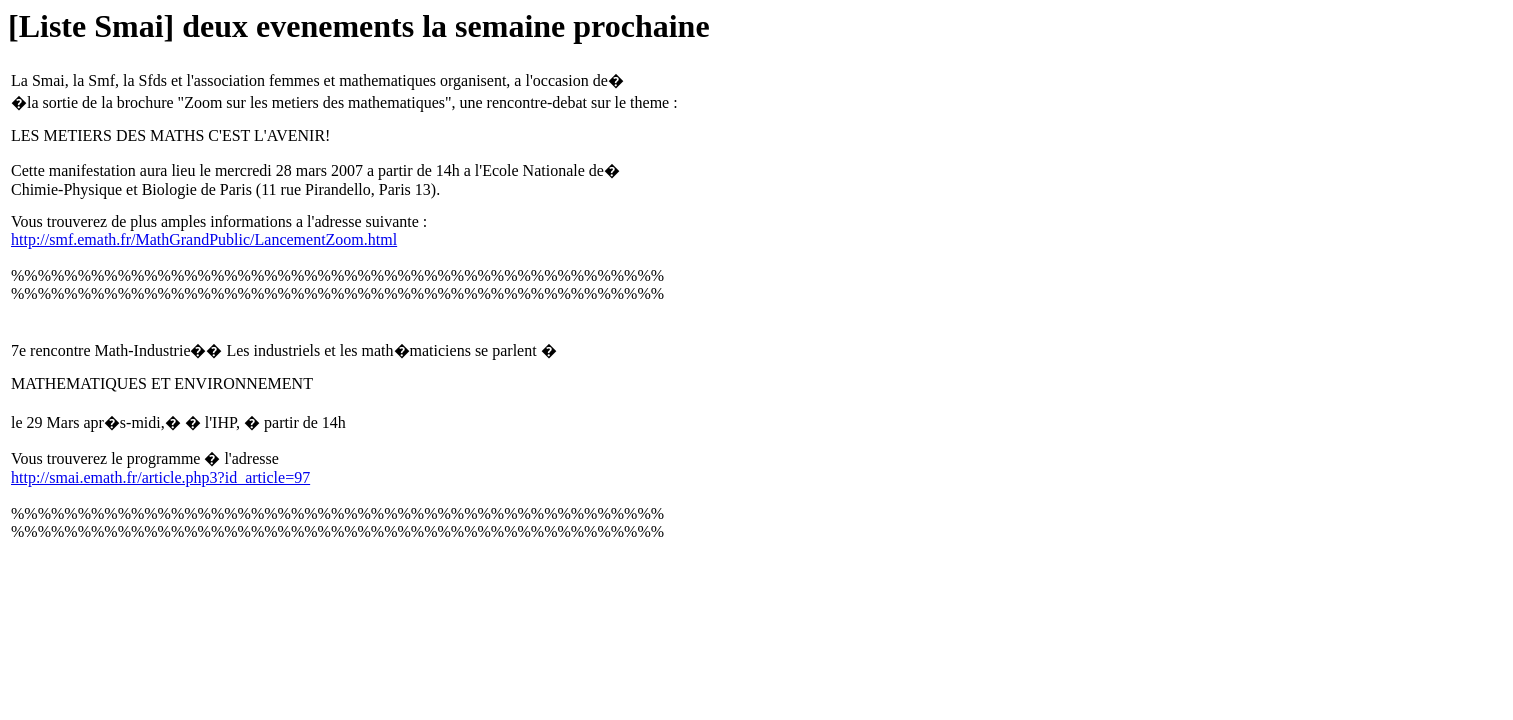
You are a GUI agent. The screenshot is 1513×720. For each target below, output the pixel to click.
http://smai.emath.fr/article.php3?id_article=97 (160, 477)
